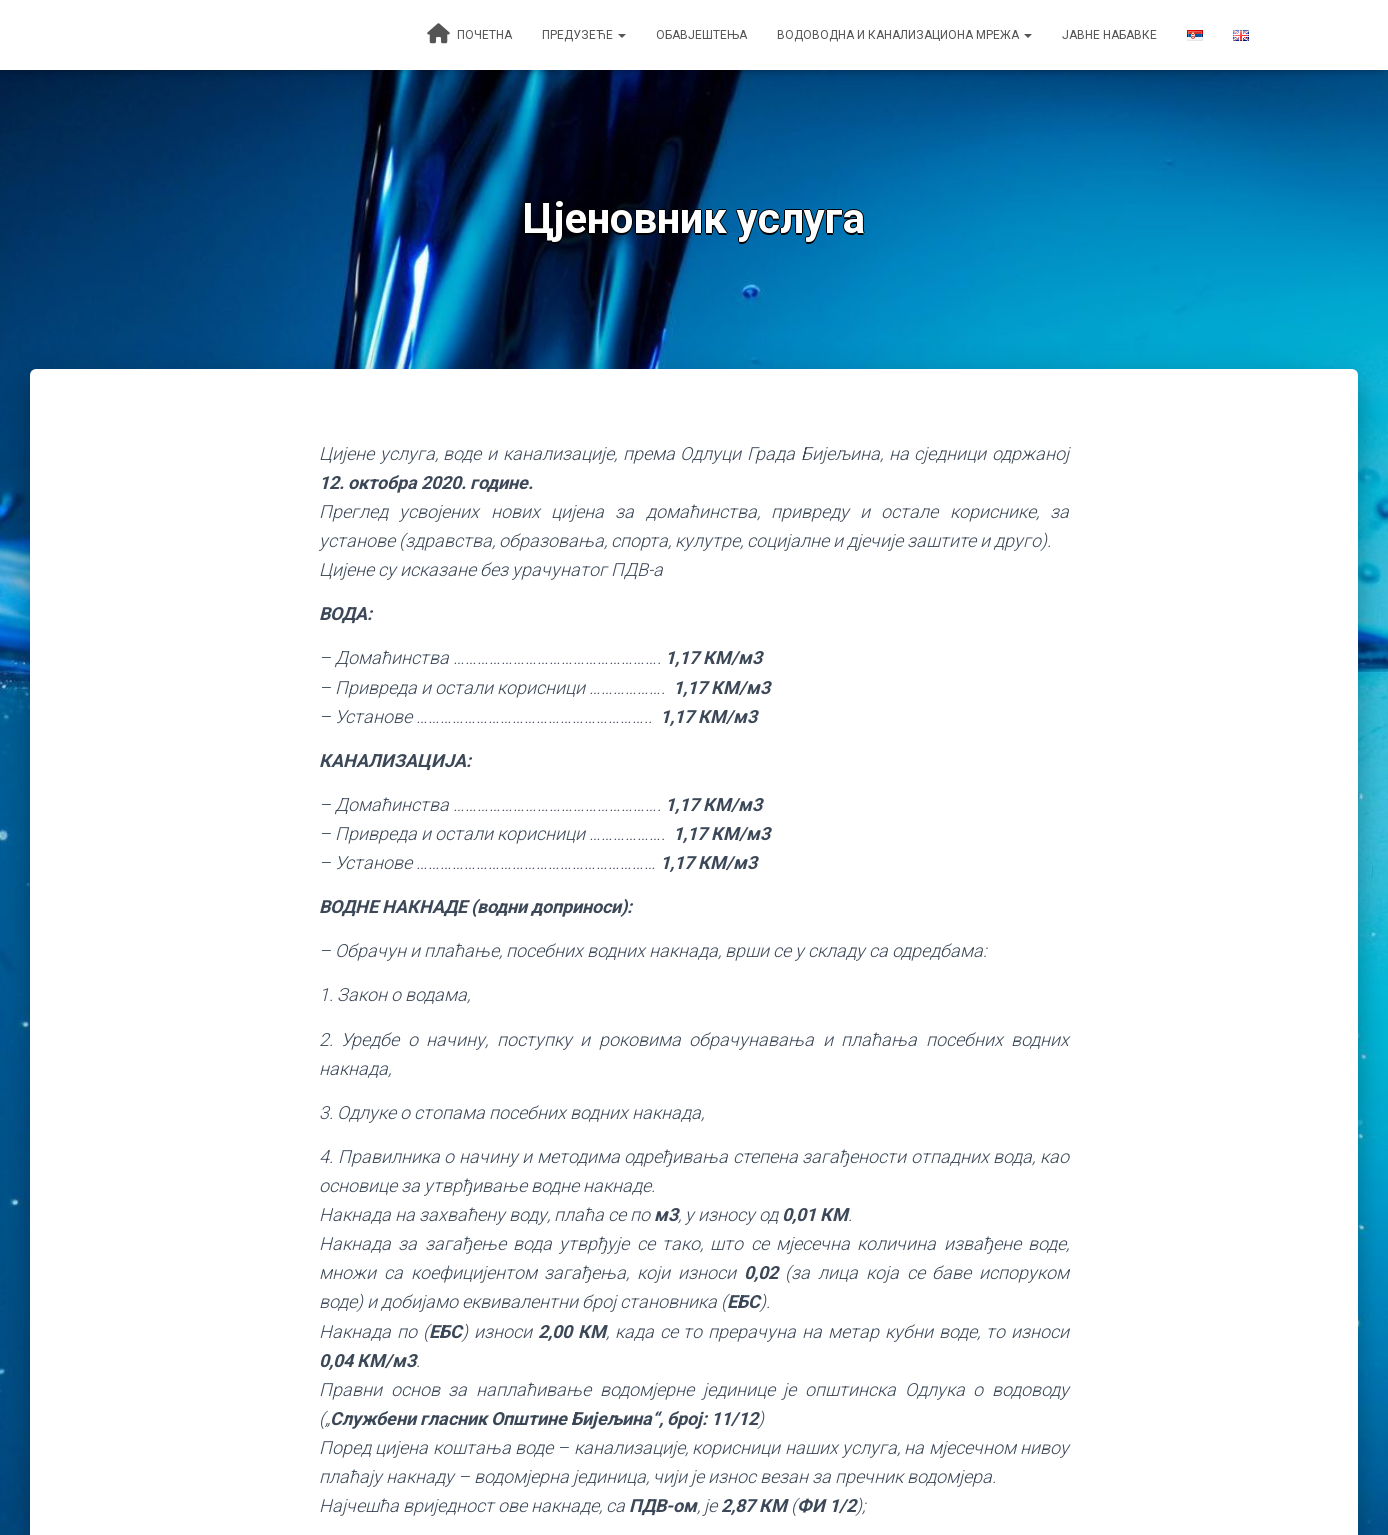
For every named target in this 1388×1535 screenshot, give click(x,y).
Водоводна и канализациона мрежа (904, 35)
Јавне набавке (1109, 35)
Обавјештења (701, 35)
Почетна (469, 34)
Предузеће (584, 35)
